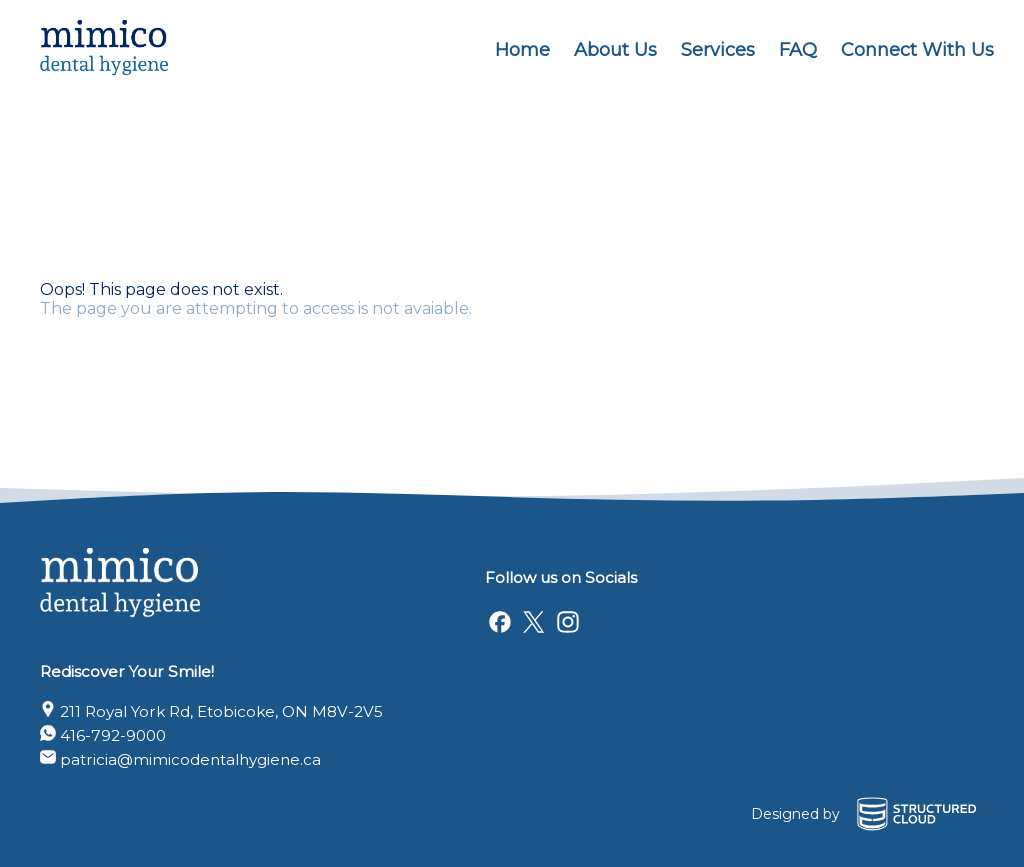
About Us (615, 50)
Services (718, 50)
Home (522, 50)
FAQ (798, 50)
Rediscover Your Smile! (127, 671)
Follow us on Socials (561, 577)
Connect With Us (917, 50)
